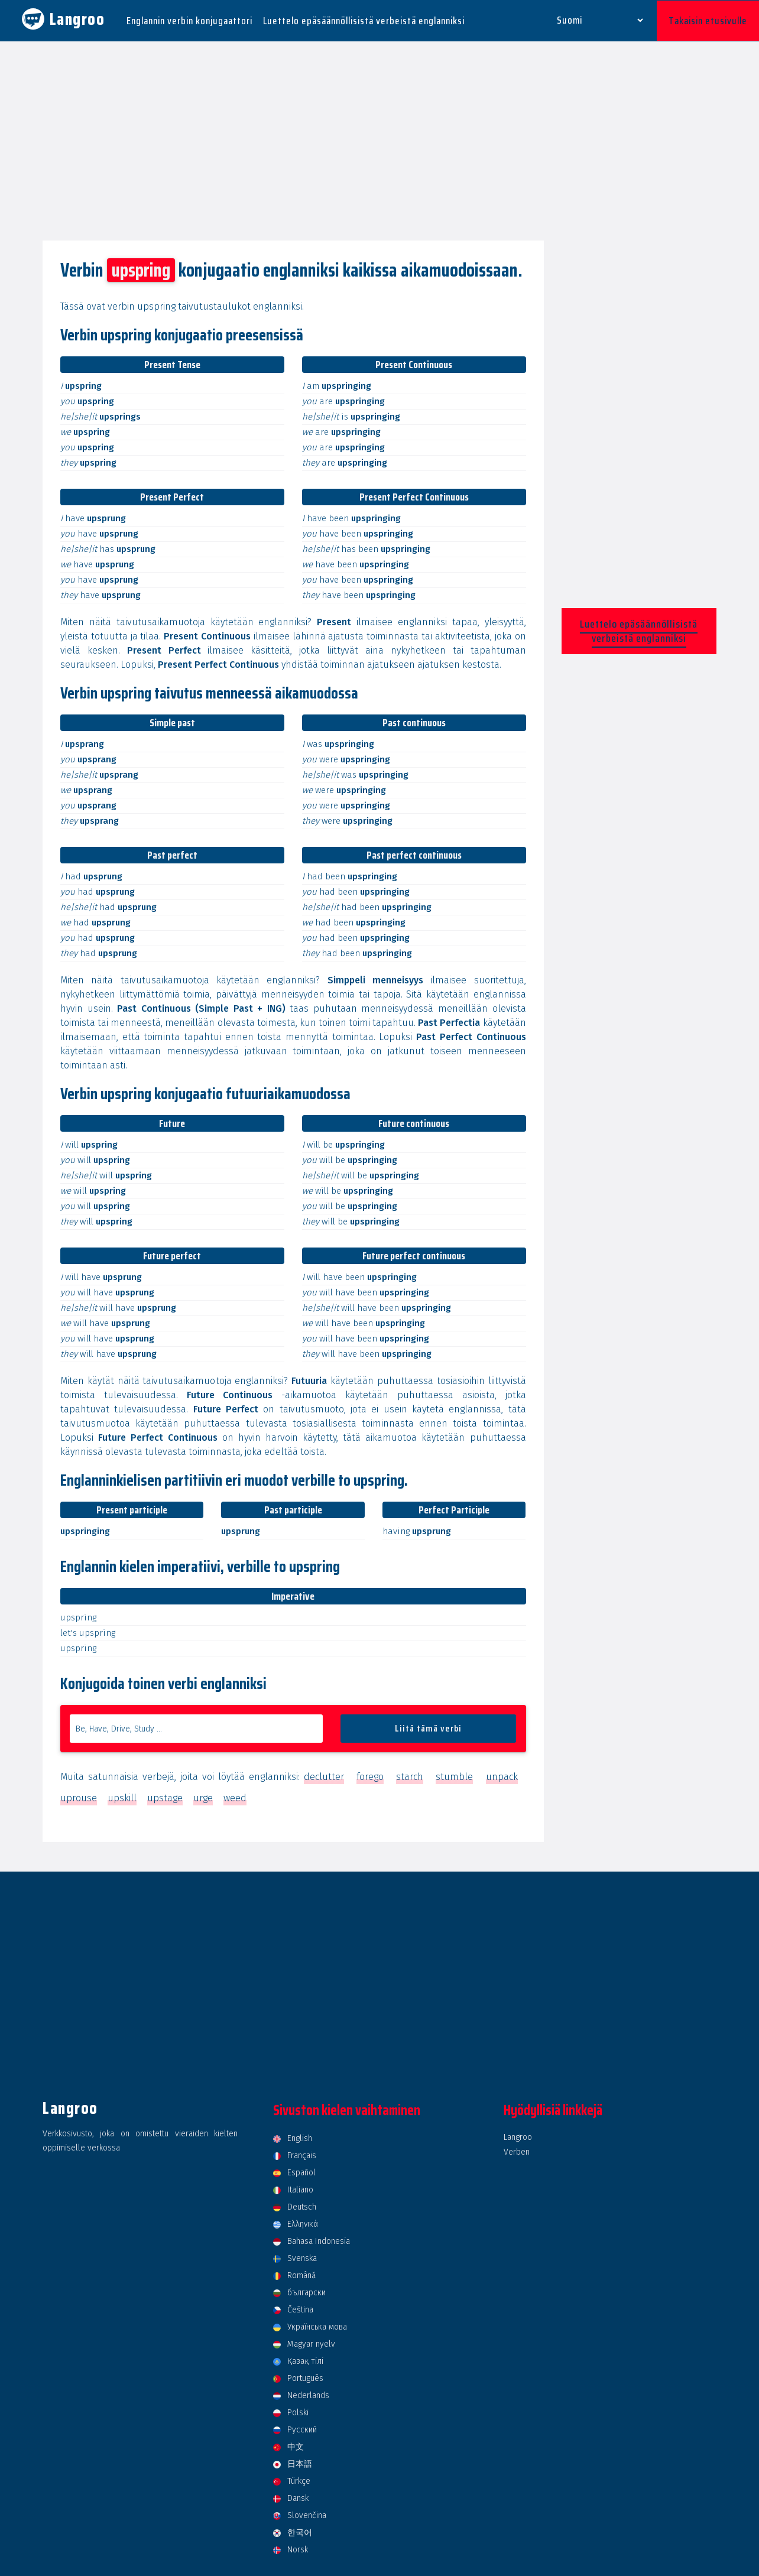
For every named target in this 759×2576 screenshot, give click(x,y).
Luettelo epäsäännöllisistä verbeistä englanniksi (364, 20)
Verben (517, 2151)
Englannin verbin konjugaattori (189, 20)
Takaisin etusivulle (708, 20)
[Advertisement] (379, 140)
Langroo (518, 2136)
